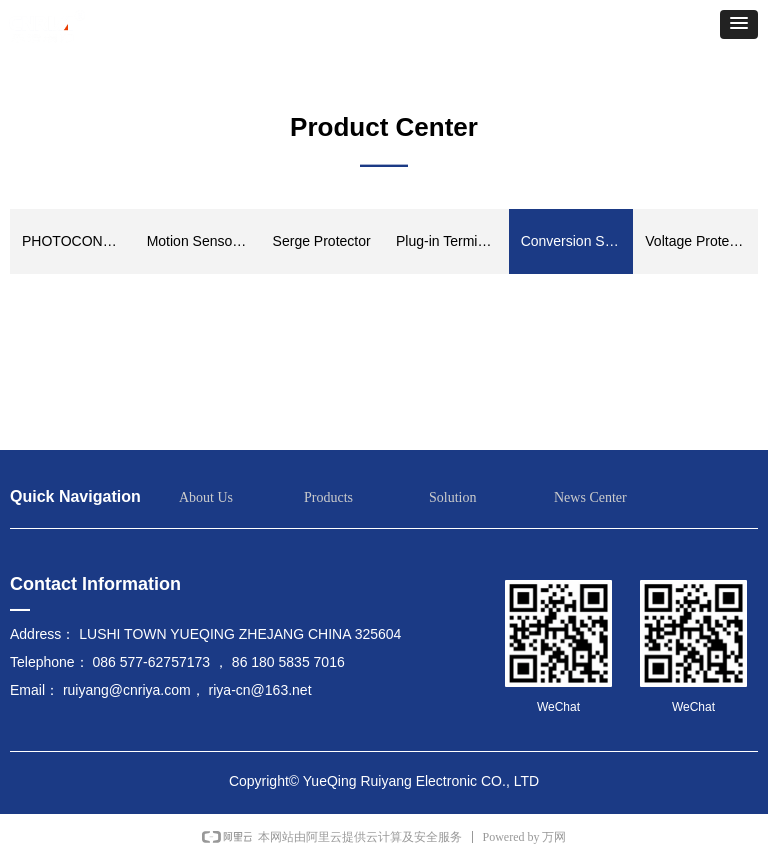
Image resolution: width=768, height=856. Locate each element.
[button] (739, 24)
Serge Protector (322, 241)
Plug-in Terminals (449, 241)
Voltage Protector (698, 241)
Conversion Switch (577, 241)
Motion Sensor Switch (203, 241)
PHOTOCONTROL (78, 241)
